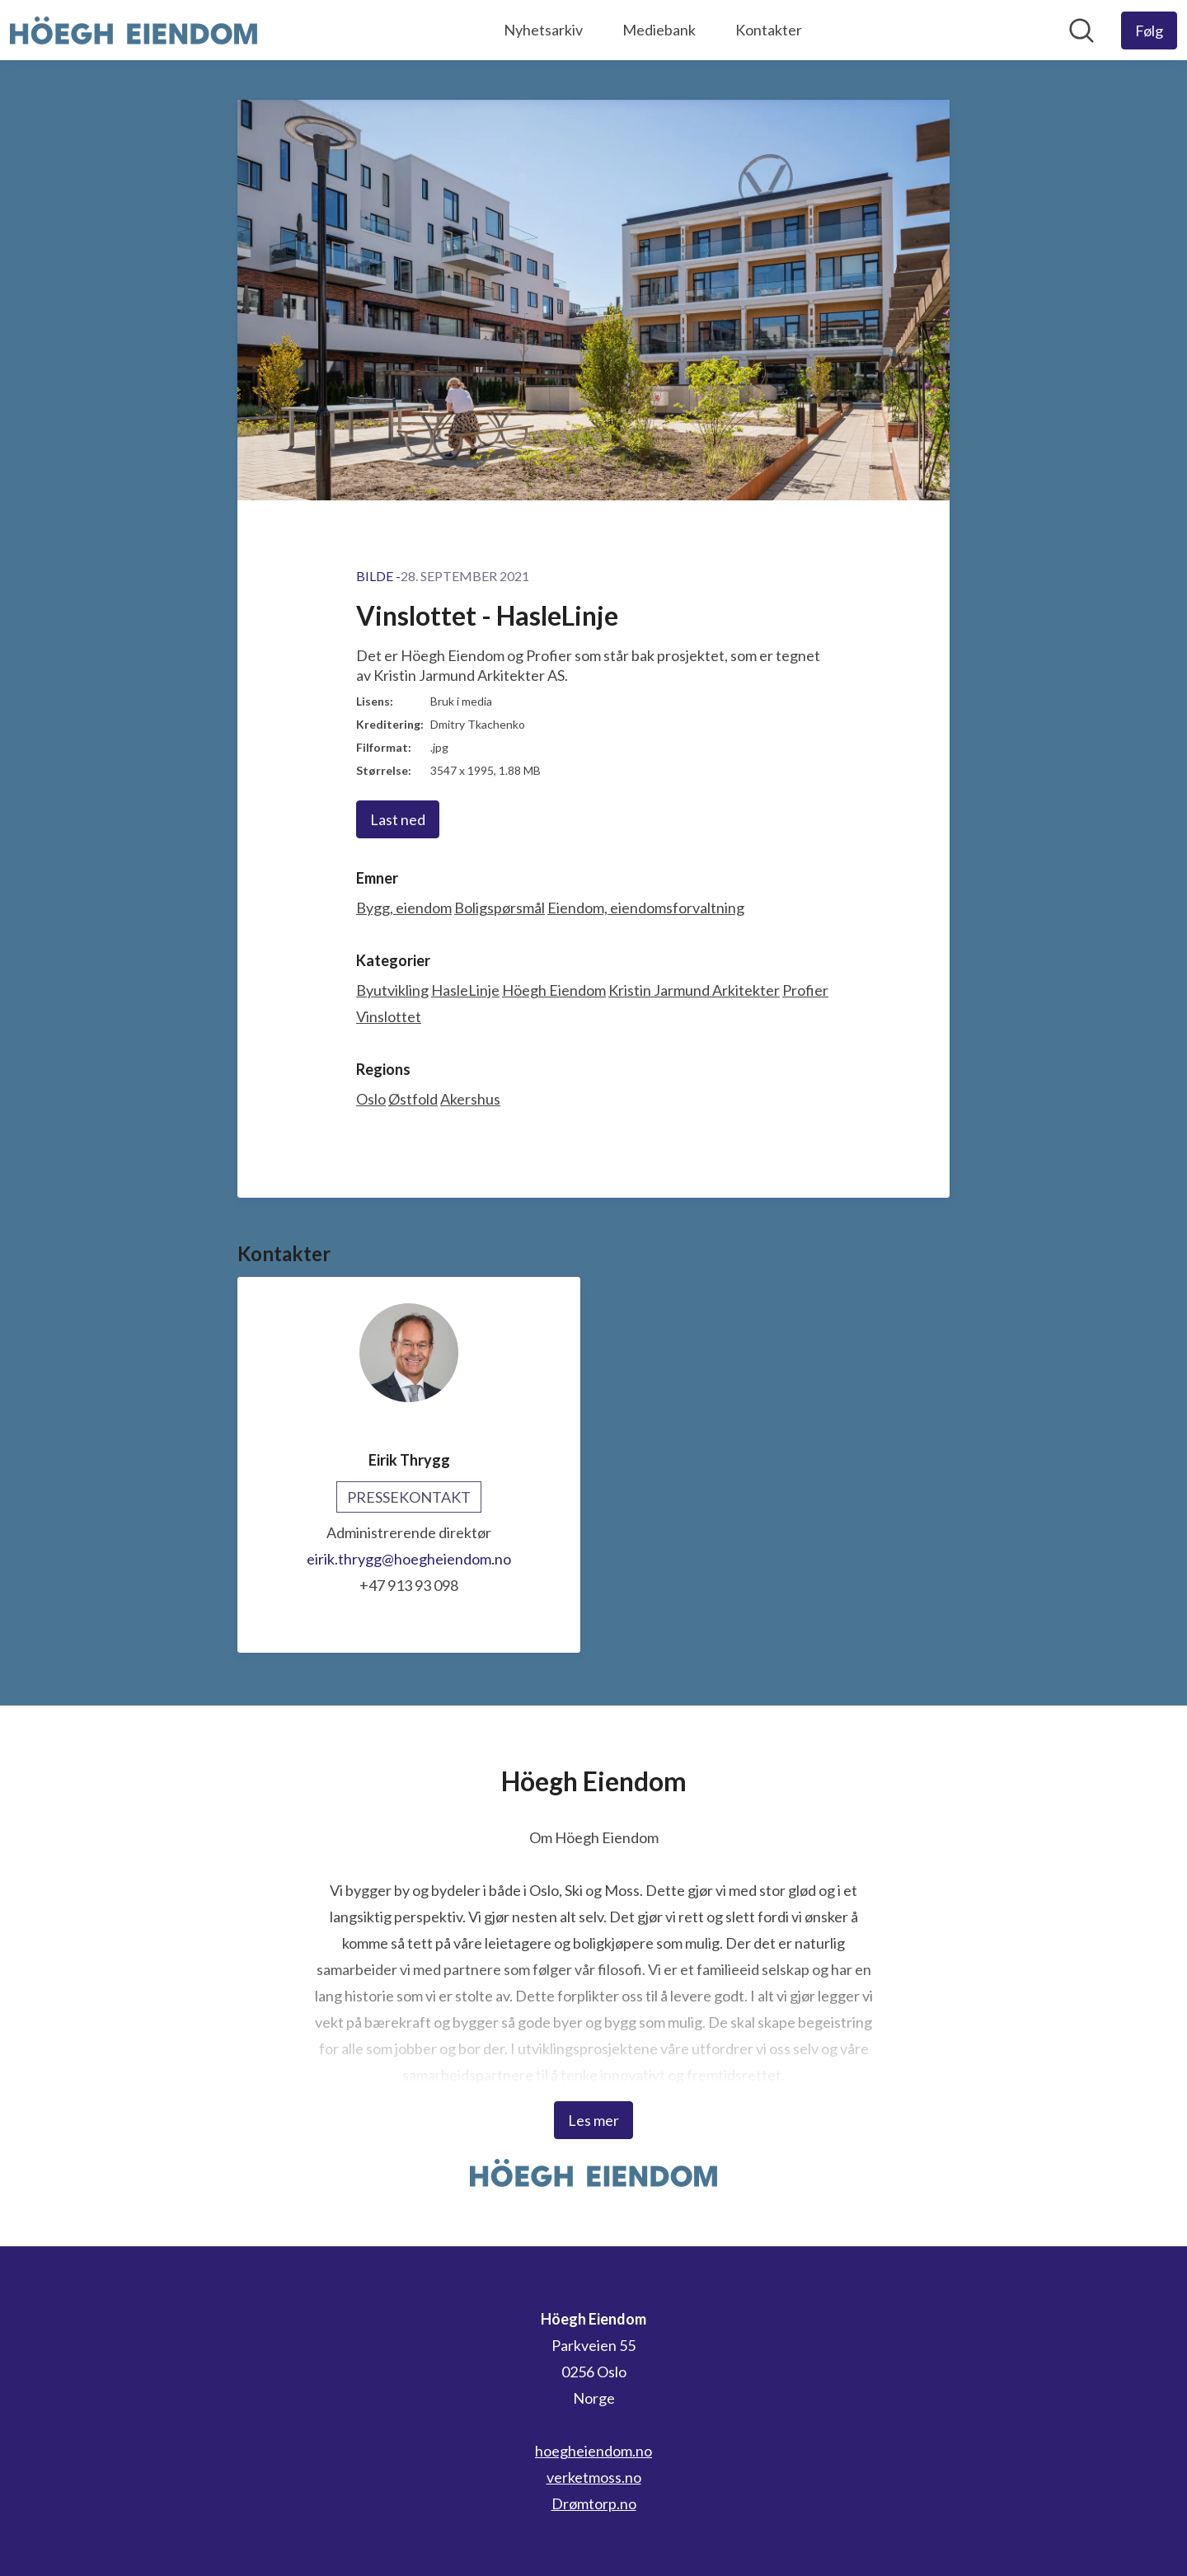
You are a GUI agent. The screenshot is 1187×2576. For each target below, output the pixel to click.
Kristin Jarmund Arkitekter (694, 990)
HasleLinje (465, 990)
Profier (805, 990)
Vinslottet (388, 1016)
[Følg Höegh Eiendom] (1149, 30)
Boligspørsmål (499, 908)
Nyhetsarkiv (543, 30)
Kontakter (768, 30)
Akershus (470, 1099)
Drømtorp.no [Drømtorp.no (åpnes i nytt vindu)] (593, 2503)
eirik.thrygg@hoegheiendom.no (409, 1559)
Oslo (371, 1099)
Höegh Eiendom (554, 990)
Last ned (397, 819)
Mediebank (659, 30)
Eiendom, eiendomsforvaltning (645, 908)
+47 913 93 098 (408, 1585)
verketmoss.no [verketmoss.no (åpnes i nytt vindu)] (594, 2477)
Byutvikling (392, 990)
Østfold (413, 1099)
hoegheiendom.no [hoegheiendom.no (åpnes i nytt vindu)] (593, 2451)
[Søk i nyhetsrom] (1081, 30)
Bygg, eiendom (404, 908)
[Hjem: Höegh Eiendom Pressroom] (133, 30)
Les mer (593, 2120)
